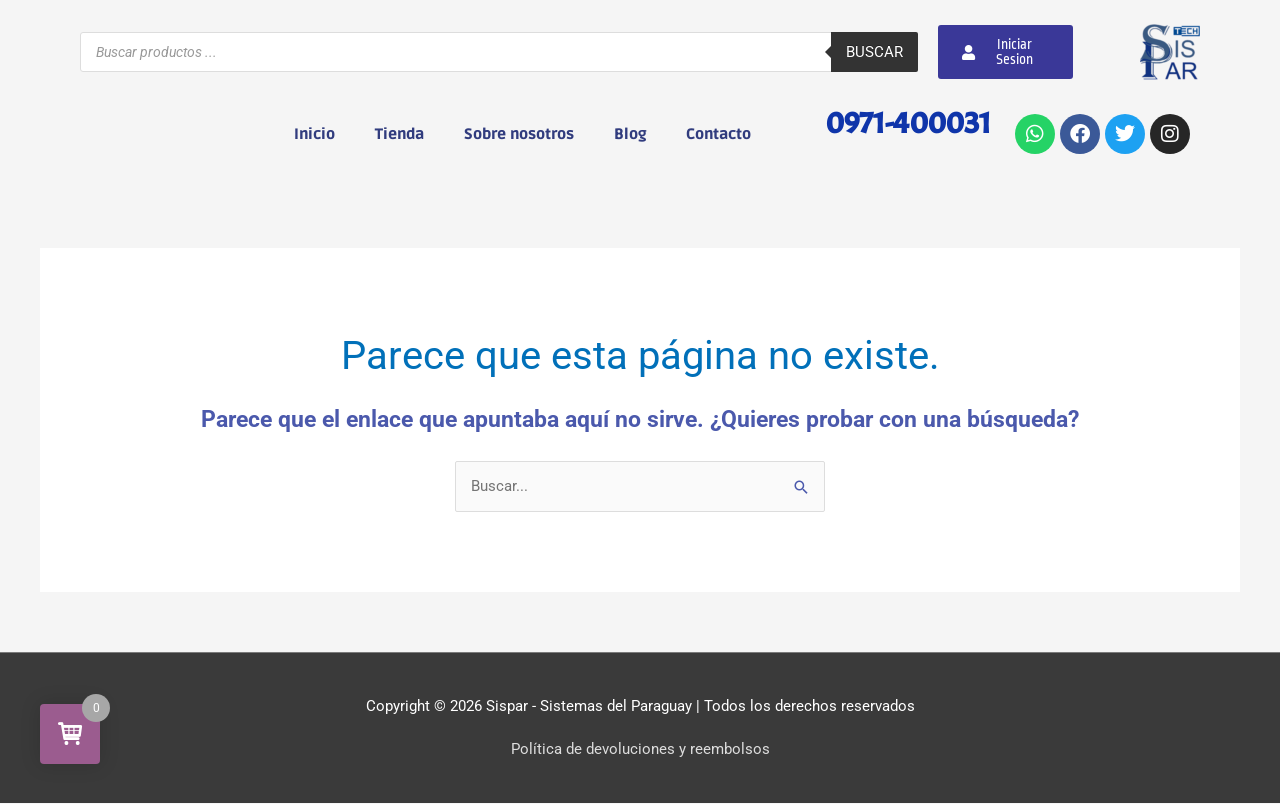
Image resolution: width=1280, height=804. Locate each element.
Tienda (399, 134)
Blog (630, 134)
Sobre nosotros (519, 134)
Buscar (874, 52)
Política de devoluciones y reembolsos (640, 749)
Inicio (314, 134)
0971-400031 (907, 122)
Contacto (718, 134)
